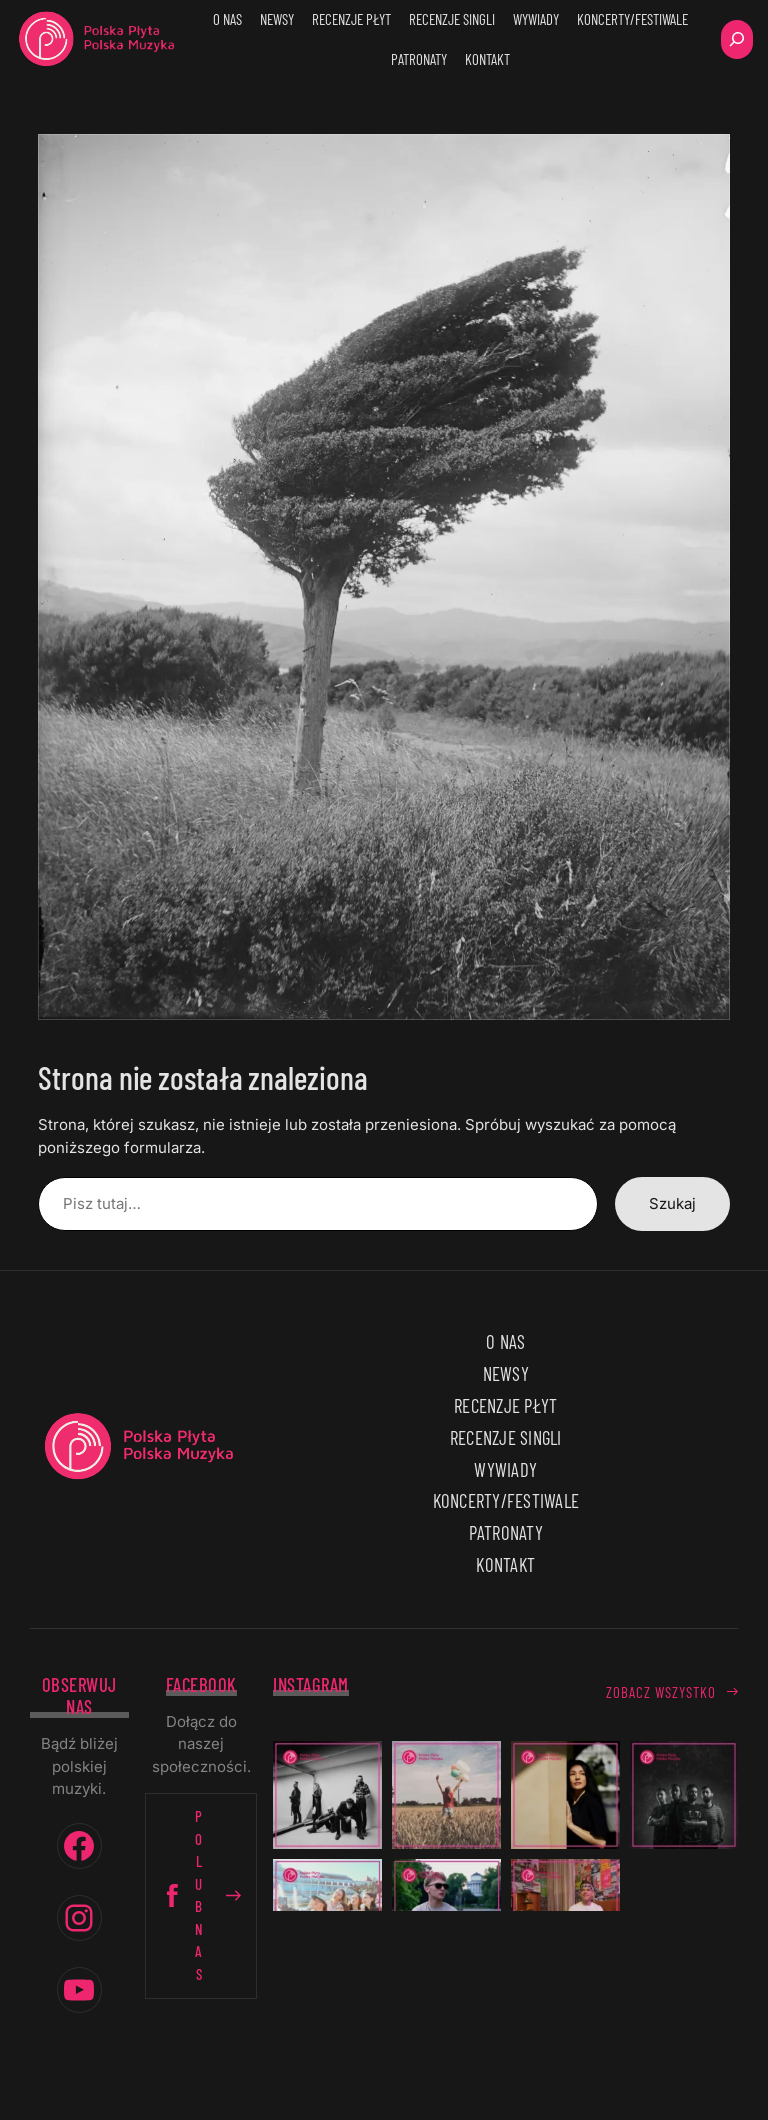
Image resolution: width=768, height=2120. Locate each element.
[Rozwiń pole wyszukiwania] (737, 39)
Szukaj (672, 1203)
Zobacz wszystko (661, 1692)
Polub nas (201, 1895)
